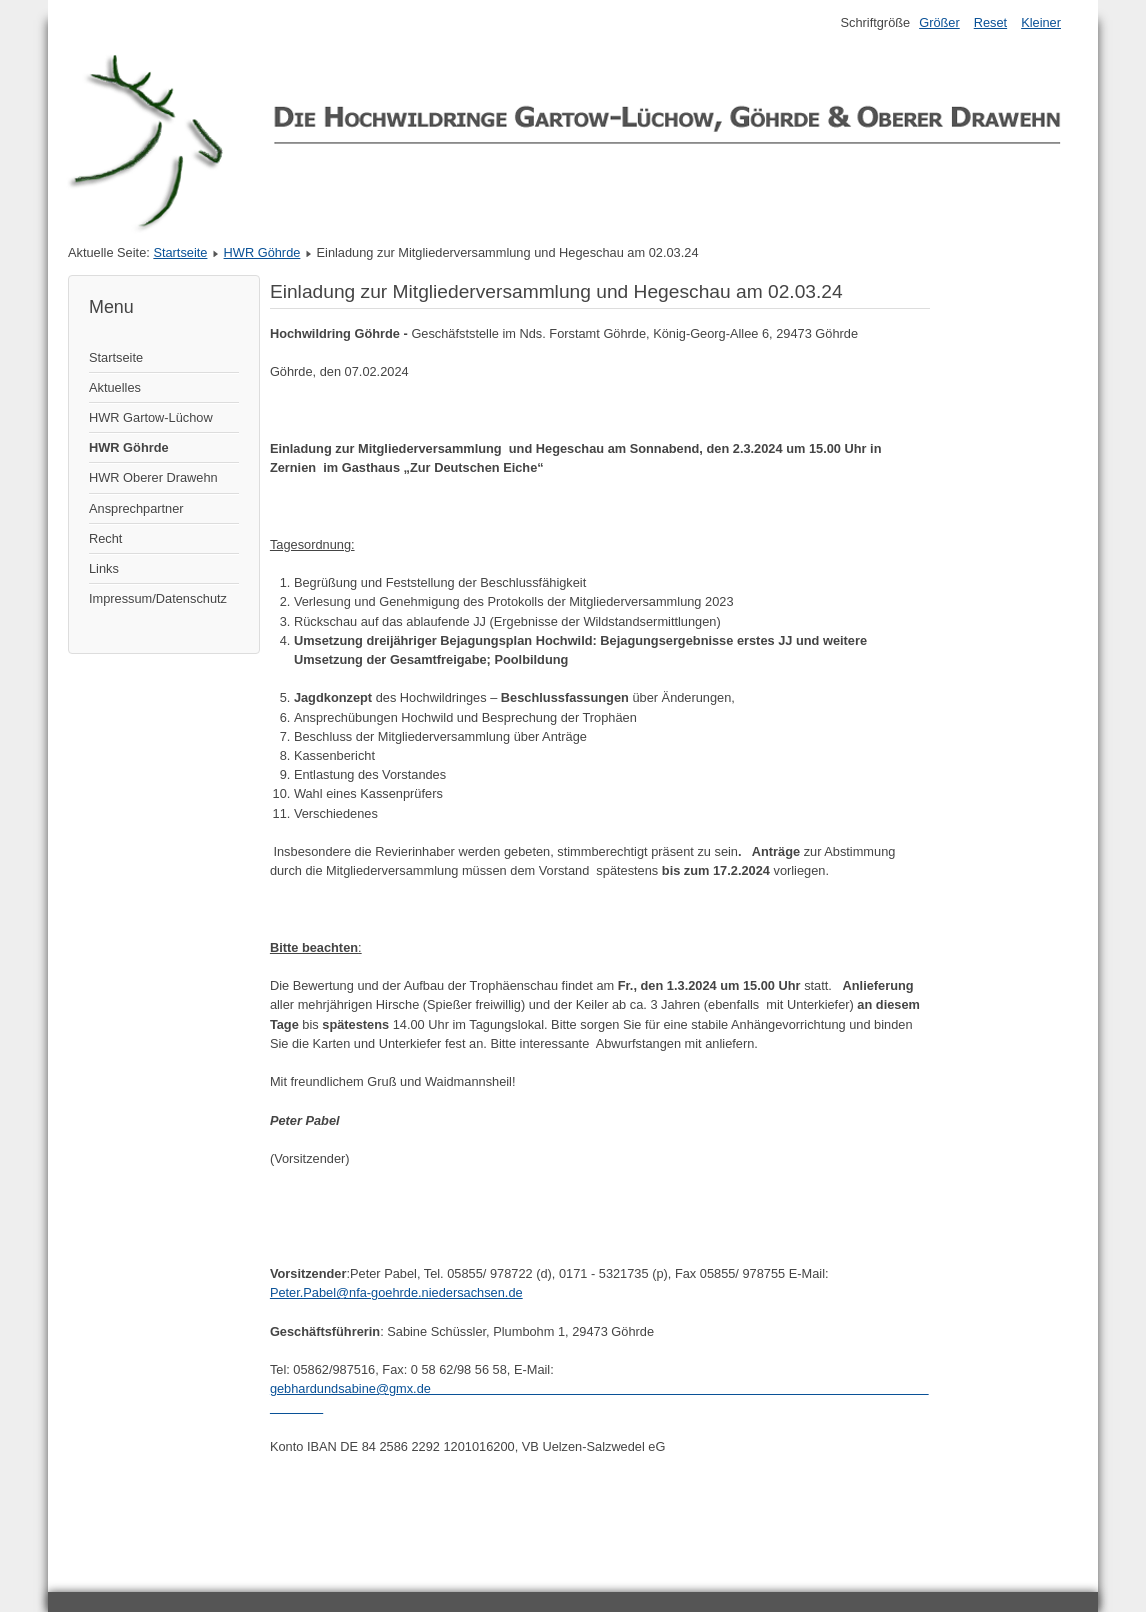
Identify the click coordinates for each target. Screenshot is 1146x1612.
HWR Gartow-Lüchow (151, 417)
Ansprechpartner (136, 508)
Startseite (180, 252)
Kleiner (1041, 22)
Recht (105, 538)
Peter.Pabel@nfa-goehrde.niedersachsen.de (396, 1292)
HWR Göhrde (262, 252)
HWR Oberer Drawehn (153, 477)
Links (104, 568)
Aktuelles (115, 387)
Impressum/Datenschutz (158, 598)
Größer (939, 22)
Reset (990, 22)
